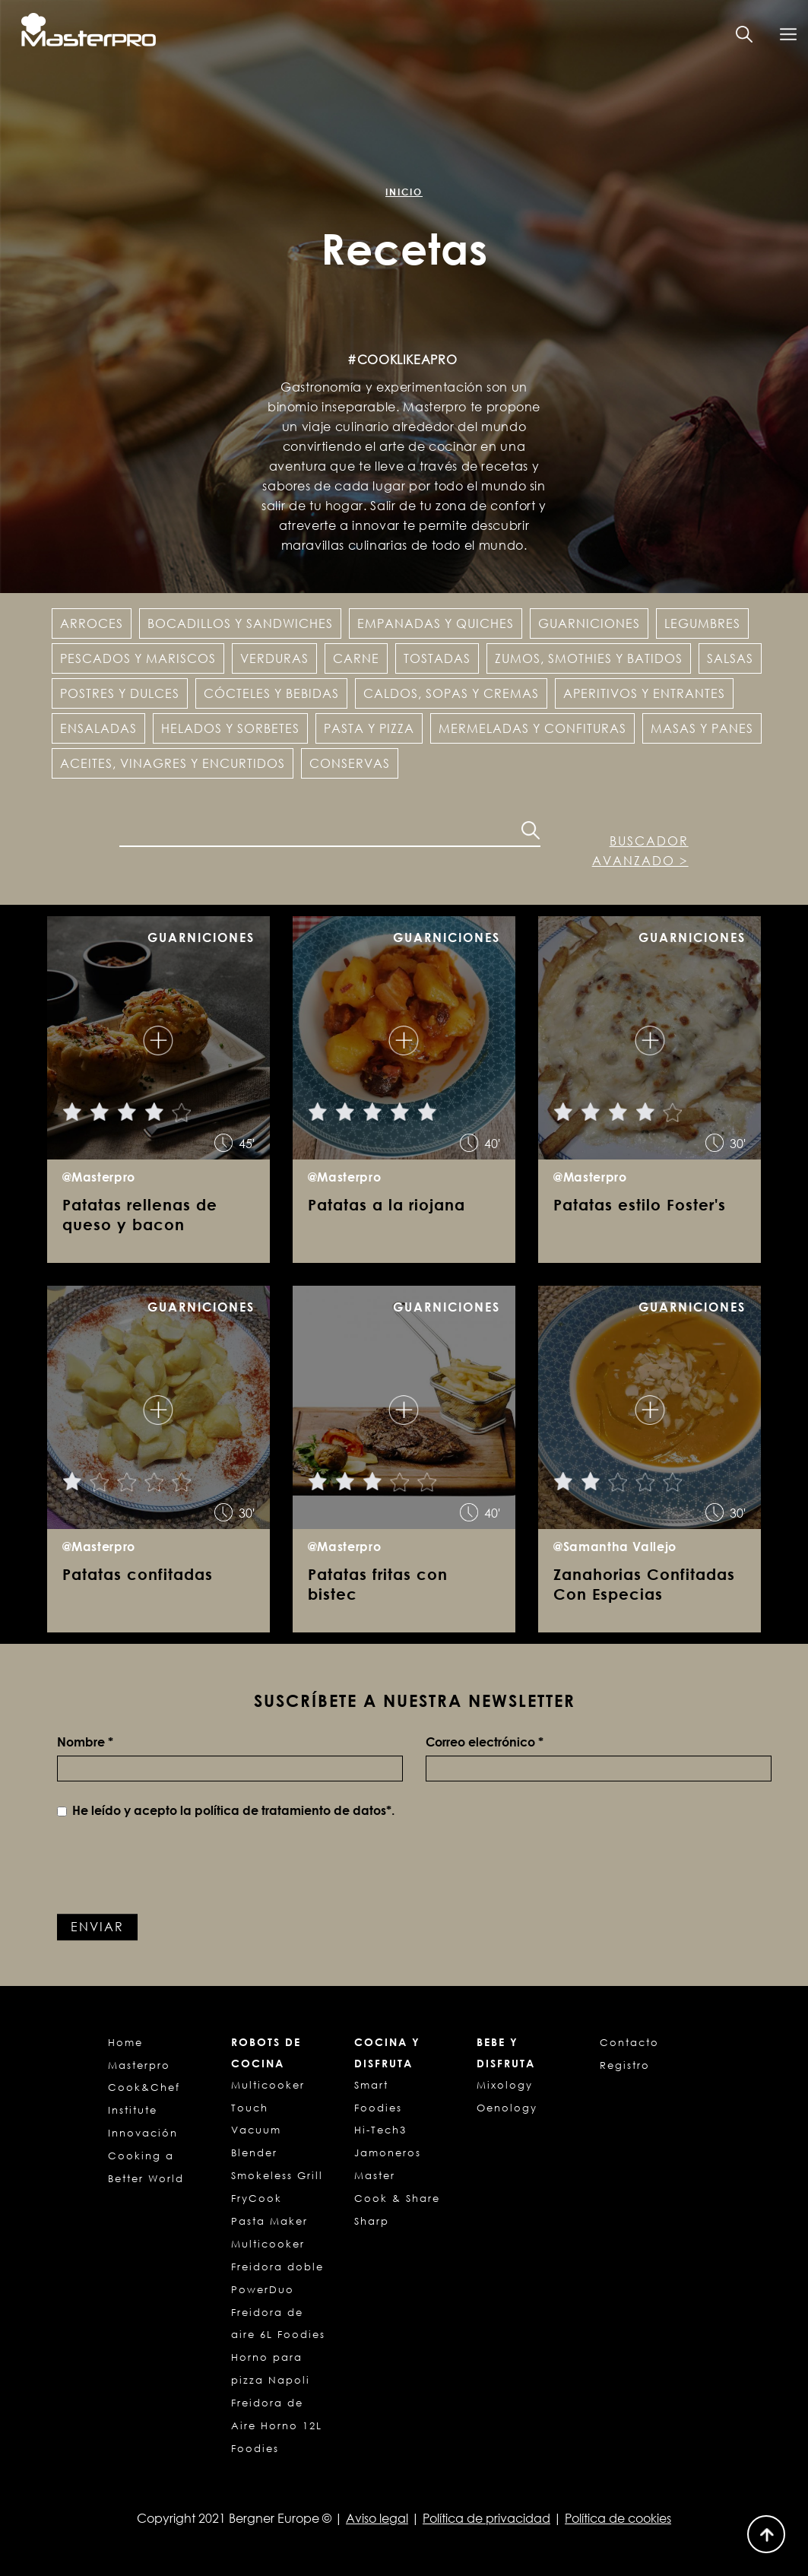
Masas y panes (702, 728)
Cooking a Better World (146, 2166)
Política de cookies (618, 2518)
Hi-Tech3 (380, 2130)
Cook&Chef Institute (144, 2098)
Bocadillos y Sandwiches (240, 623)
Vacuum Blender (256, 2141)
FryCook (256, 2198)
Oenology (507, 2108)
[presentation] (172, 1869)
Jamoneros (387, 2152)
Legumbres (702, 623)
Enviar (97, 1926)
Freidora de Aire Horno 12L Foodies (276, 2425)
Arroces (91, 623)
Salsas (730, 658)
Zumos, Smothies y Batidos (589, 658)
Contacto (629, 2042)
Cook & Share (397, 2198)
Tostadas (437, 658)
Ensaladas (98, 728)
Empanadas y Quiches (435, 623)
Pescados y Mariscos (138, 658)
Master (374, 2175)
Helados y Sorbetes (230, 728)
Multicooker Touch (268, 2096)
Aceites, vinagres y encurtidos (172, 763)
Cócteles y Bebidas (271, 693)
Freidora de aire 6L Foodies (278, 2323)
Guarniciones (589, 623)
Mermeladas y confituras (532, 728)
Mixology (505, 2085)
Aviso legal (377, 2518)
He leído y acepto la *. (225, 1810)
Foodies (378, 2108)
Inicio (404, 192)
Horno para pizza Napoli (270, 2368)
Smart (371, 2085)
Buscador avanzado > (640, 850)
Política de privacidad (486, 2518)
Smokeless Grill (277, 2175)
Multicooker (268, 2244)
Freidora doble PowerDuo (277, 2277)
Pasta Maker (269, 2221)
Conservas (349, 763)
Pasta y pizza (369, 728)
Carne (356, 658)
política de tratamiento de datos (290, 1810)
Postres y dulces (119, 693)
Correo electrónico (484, 1742)
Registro (625, 2065)
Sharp (371, 2221)
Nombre (85, 1742)
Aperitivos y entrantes (644, 693)
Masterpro (139, 2065)
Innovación (143, 2133)
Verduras (274, 658)
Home (125, 2042)
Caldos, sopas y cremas (451, 693)
